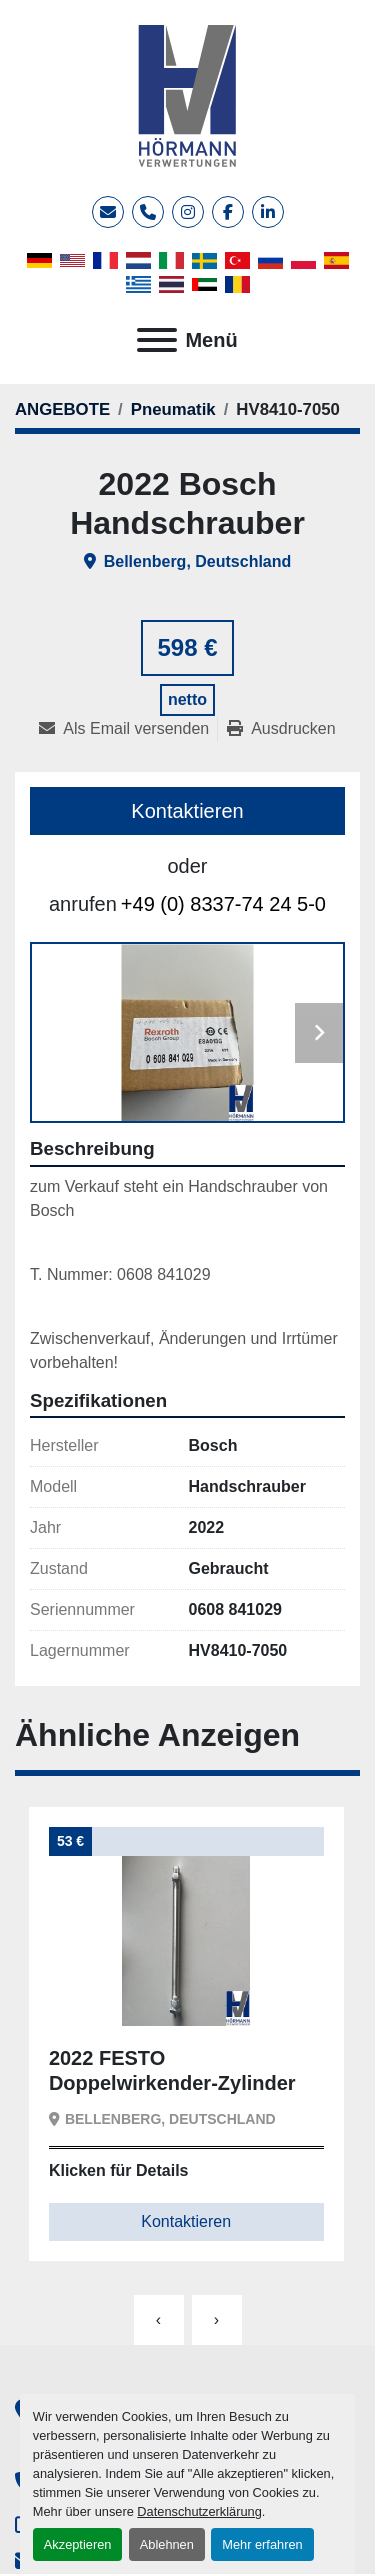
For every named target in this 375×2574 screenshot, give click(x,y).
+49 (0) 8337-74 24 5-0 (223, 904)
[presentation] (159, 2320)
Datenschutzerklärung (199, 2511)
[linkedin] (268, 212)
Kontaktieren (187, 811)
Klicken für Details (119, 2170)
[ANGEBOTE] (62, 409)
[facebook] (228, 212)
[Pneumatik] (173, 409)
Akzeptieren (78, 2544)
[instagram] (188, 212)
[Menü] (157, 340)
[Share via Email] (128, 729)
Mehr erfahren (262, 2544)
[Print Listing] (281, 729)
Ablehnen (167, 2544)
